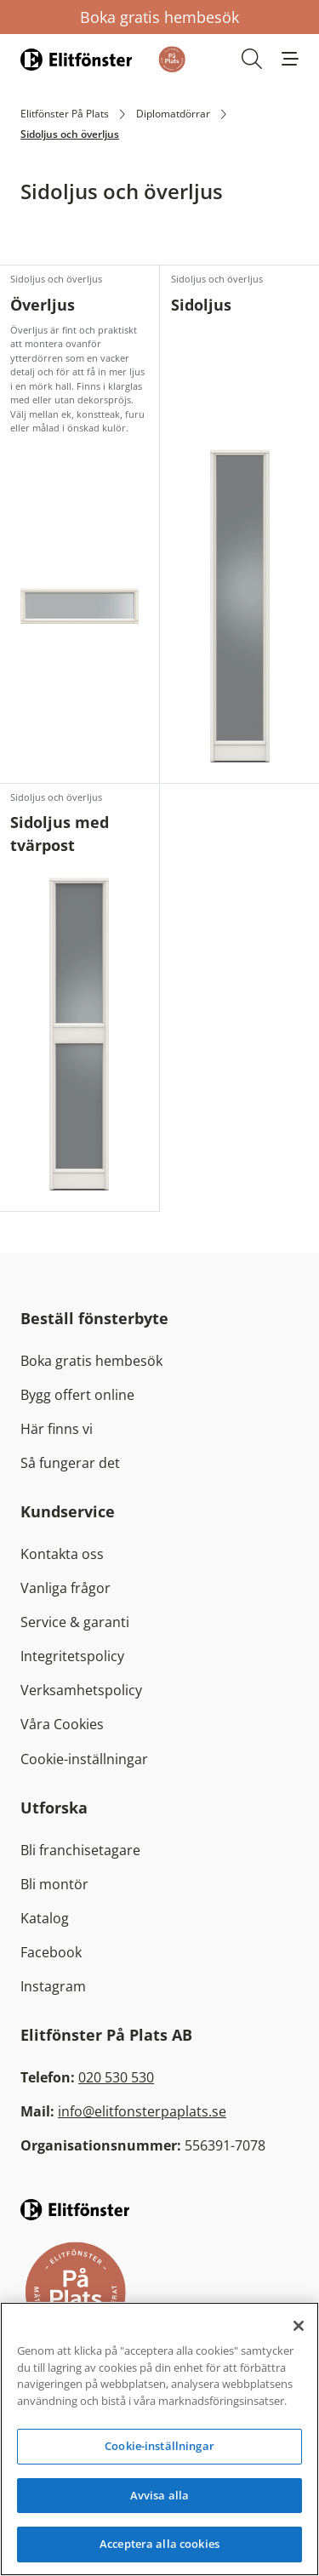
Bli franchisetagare (80, 1850)
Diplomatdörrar (173, 113)
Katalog (44, 1918)
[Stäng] (298, 2326)
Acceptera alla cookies (159, 2543)
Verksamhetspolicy (81, 1690)
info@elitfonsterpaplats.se (142, 2111)
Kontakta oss (62, 1554)
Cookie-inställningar (84, 1759)
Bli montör (54, 1884)
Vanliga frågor (65, 1588)
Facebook (51, 1952)
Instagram (53, 1986)
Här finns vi (56, 1428)
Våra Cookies (62, 1724)
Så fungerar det (70, 1463)
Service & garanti (74, 1622)
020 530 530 (116, 2077)
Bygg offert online (77, 1394)
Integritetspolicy (72, 1656)
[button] (290, 59)
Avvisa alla (159, 2495)
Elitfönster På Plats (64, 113)
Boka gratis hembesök (159, 17)
